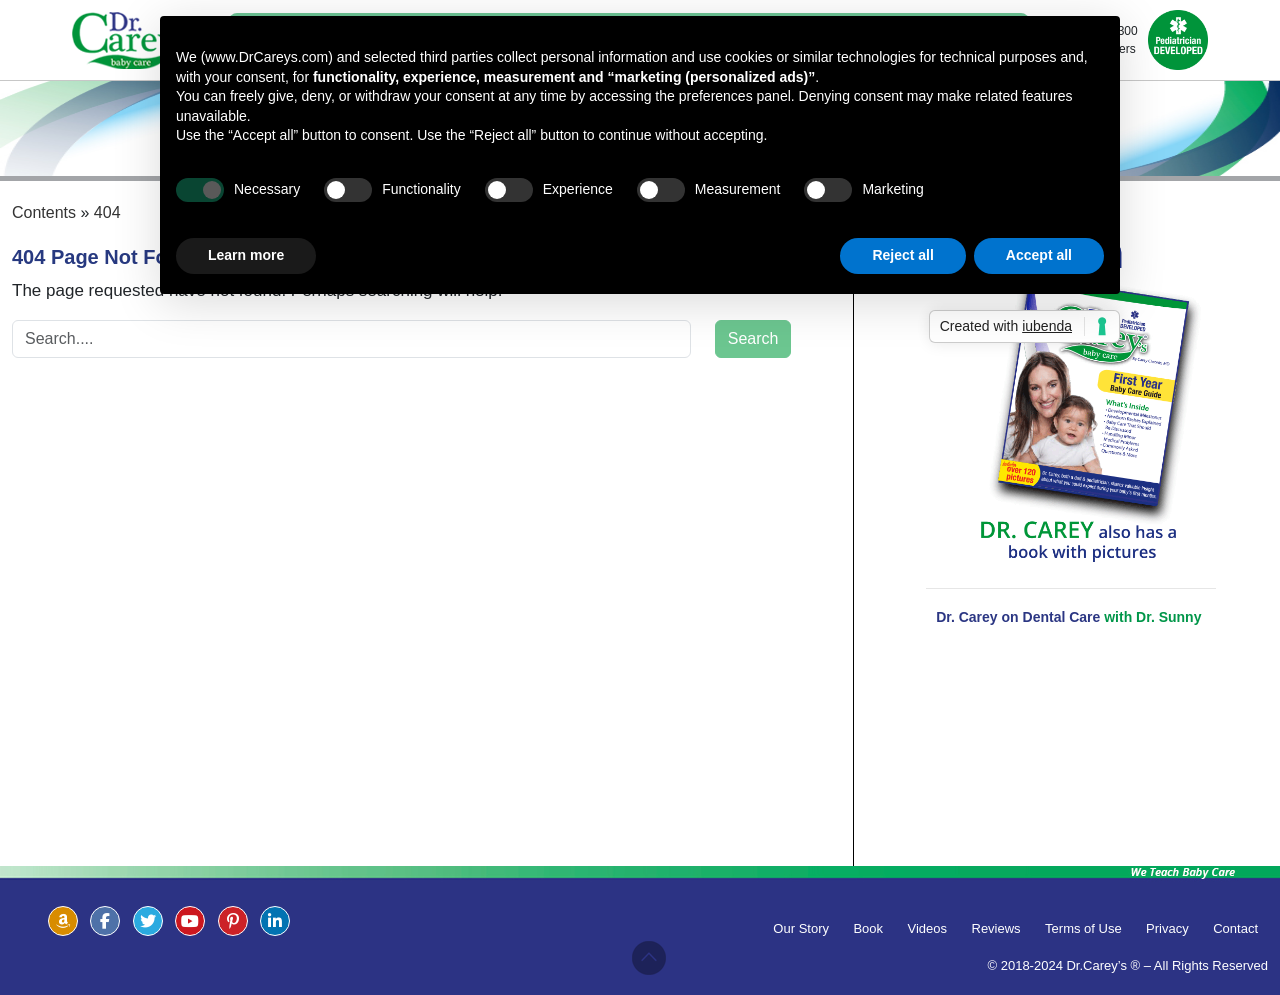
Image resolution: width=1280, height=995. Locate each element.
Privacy (1167, 928)
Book (868, 928)
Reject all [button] (902, 255)
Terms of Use (1083, 928)
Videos (928, 928)
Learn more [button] (246, 255)
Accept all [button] (1039, 255)
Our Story (801, 928)
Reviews (996, 928)
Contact (1235, 928)
